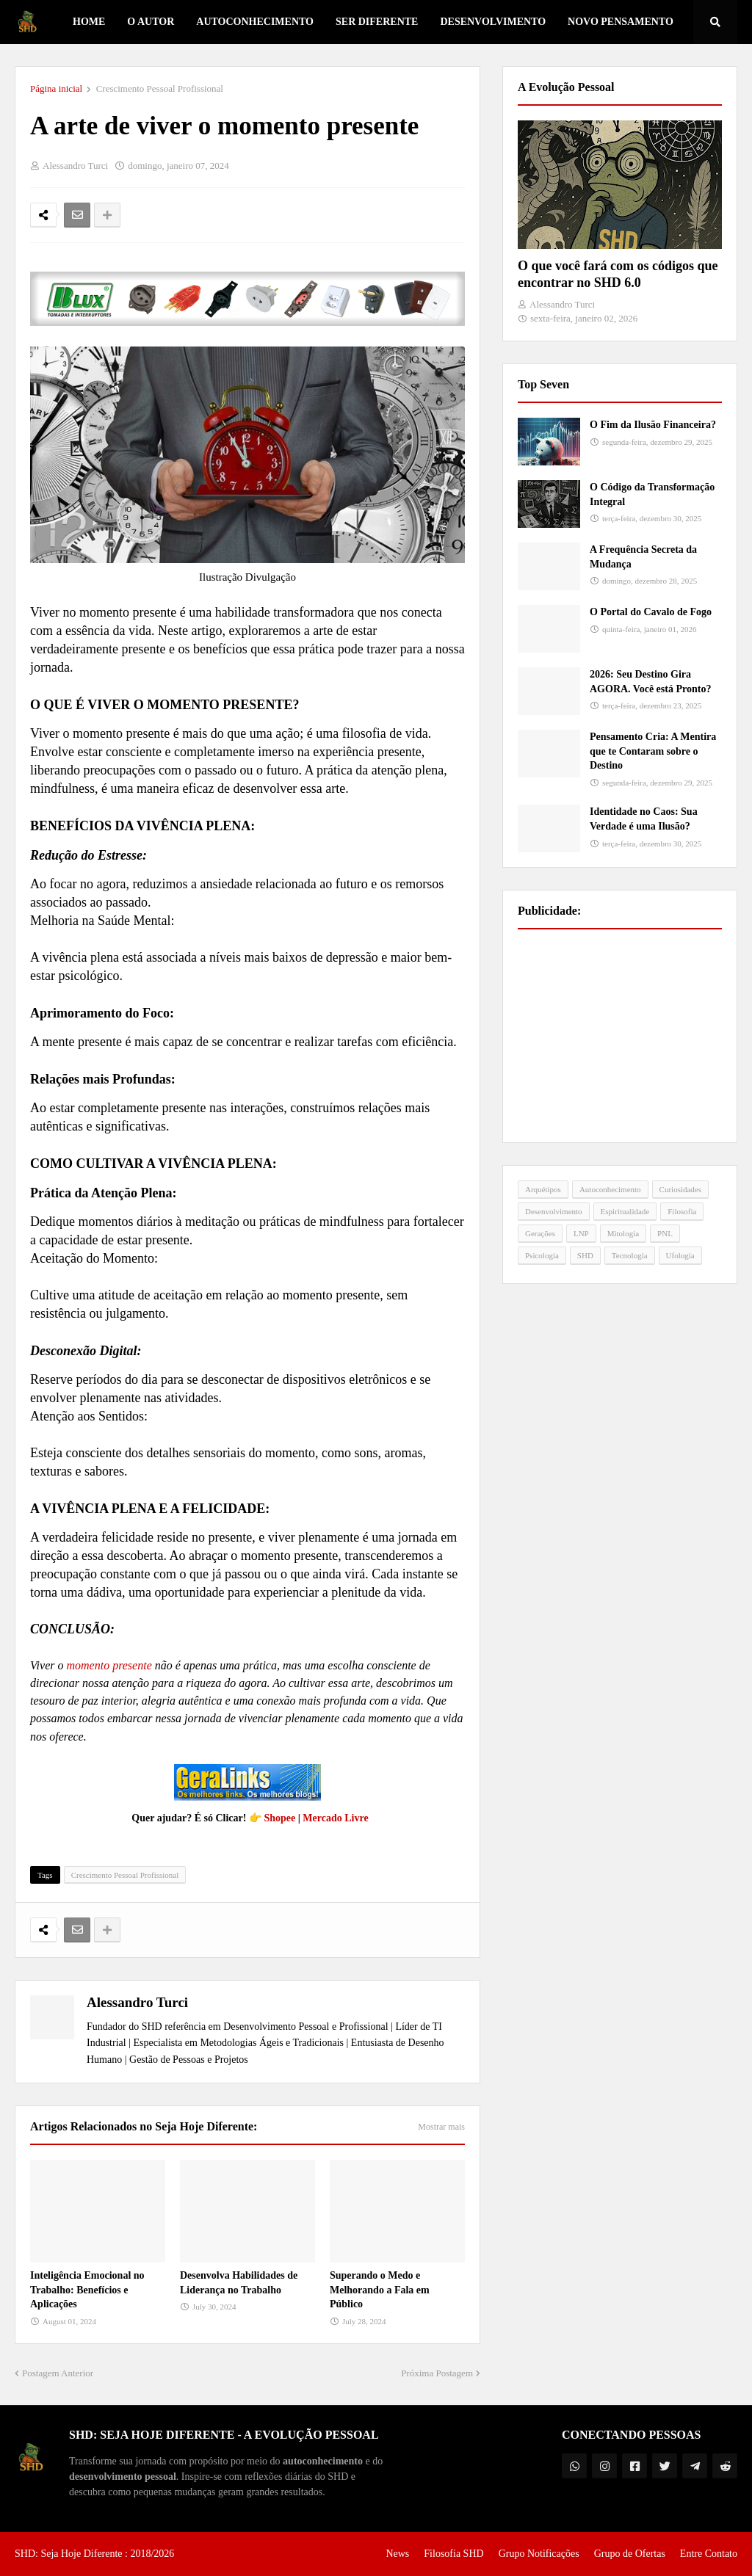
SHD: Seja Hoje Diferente (70, 2553)
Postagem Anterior (57, 2373)
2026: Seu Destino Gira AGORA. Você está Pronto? (650, 681)
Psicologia (542, 1255)
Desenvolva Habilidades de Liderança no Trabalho (238, 2283)
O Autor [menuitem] (150, 21)
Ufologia (680, 1255)
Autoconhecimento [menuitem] (255, 21)
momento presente (108, 1665)
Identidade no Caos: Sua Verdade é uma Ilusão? (644, 819)
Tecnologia (630, 1255)
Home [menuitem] (89, 21)
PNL (665, 1233)
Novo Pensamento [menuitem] (620, 21)
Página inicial (56, 88)
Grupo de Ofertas (629, 2553)
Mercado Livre (335, 1818)
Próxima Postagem (437, 2373)
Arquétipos (543, 1189)
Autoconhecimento (610, 1189)
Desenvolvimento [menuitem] (493, 21)
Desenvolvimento (553, 1211)
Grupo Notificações (539, 2553)
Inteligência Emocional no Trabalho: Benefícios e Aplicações (87, 2290)
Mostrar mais (441, 2127)
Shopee (279, 1818)
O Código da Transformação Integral (652, 494)
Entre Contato (708, 2553)
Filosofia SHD (453, 2553)
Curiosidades (680, 1189)
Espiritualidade (625, 1211)
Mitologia (623, 1233)
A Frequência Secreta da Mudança (643, 557)
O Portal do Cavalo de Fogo (651, 611)
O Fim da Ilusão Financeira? (653, 424)
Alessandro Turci (137, 2002)
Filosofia (682, 1211)
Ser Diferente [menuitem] (377, 21)
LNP (581, 1233)
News (397, 2553)
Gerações (540, 1233)
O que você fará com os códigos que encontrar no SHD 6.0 (617, 274)
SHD (585, 1255)
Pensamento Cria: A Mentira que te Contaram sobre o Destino (653, 751)
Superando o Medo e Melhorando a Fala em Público (380, 2290)
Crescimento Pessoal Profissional (159, 88)
